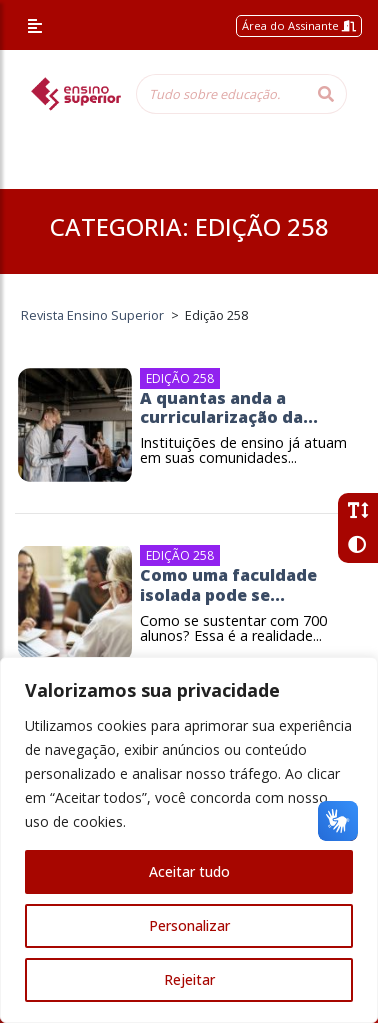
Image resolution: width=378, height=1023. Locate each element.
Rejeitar (189, 979)
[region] (189, 840)
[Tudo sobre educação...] (221, 94)
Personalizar (189, 925)
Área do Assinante (299, 25)
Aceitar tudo (189, 871)
